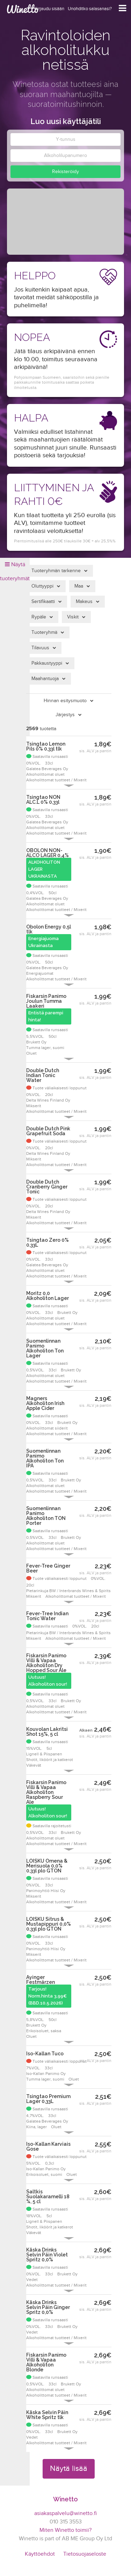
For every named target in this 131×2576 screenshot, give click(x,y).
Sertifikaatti (43, 601)
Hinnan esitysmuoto (65, 701)
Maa (78, 586)
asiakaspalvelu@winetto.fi (65, 2513)
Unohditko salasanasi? (90, 9)
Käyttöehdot (40, 2554)
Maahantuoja (45, 678)
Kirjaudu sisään (49, 9)
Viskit (73, 617)
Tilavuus (40, 648)
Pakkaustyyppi (46, 663)
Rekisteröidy (65, 171)
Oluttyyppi (42, 586)
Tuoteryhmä (44, 632)
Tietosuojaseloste (84, 2554)
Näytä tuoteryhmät (15, 571)
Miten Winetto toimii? (65, 2530)
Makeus (84, 601)
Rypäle (38, 617)
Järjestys (65, 715)
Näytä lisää (68, 2468)
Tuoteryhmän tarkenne (56, 571)
